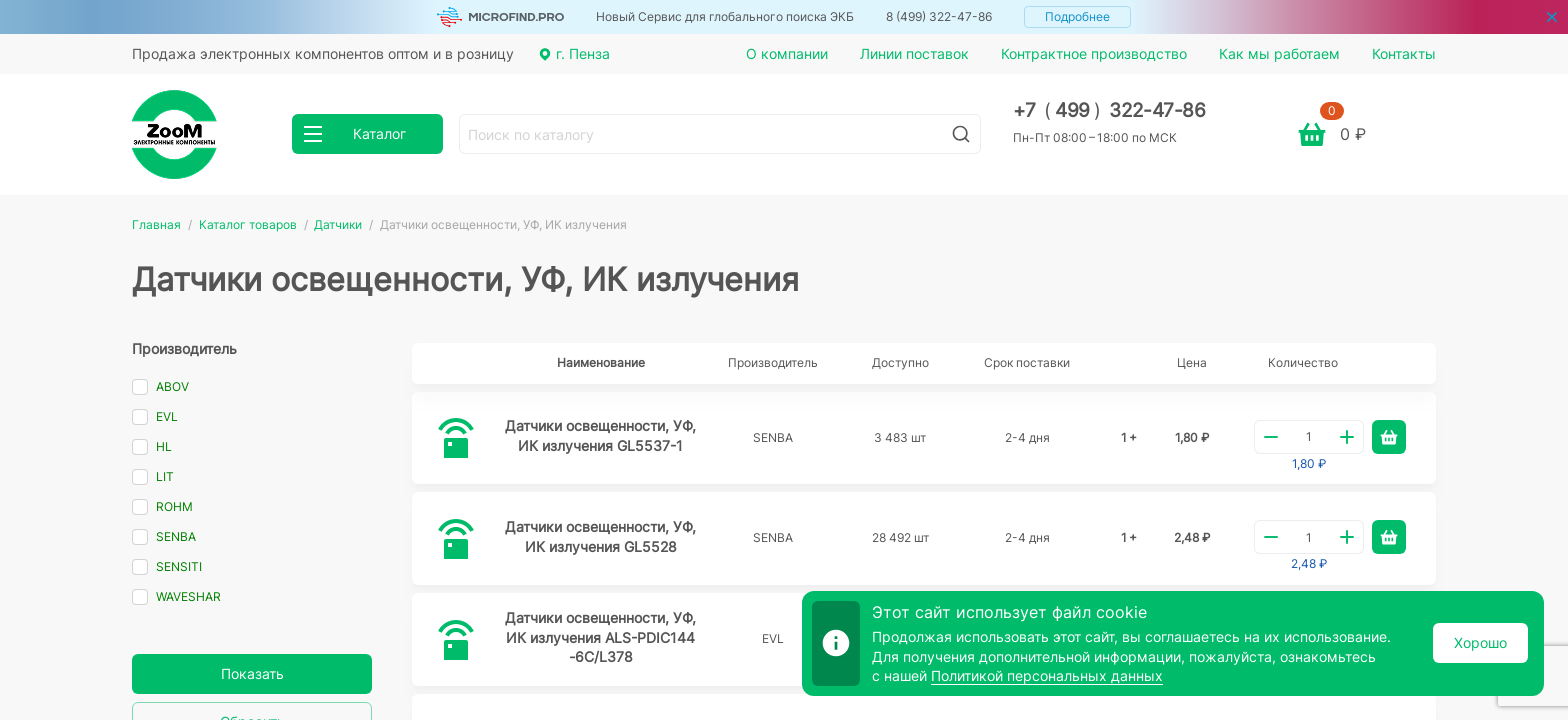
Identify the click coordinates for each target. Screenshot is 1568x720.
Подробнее (1077, 16)
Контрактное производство (1094, 53)
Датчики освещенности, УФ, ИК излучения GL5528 (600, 536)
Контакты (1404, 53)
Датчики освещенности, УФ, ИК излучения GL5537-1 (600, 435)
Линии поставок (914, 53)
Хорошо (1480, 642)
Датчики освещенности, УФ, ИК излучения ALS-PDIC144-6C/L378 (600, 637)
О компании (787, 53)
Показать (252, 673)
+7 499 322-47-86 (1109, 110)
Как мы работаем (1279, 53)
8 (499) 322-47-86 (939, 16)
